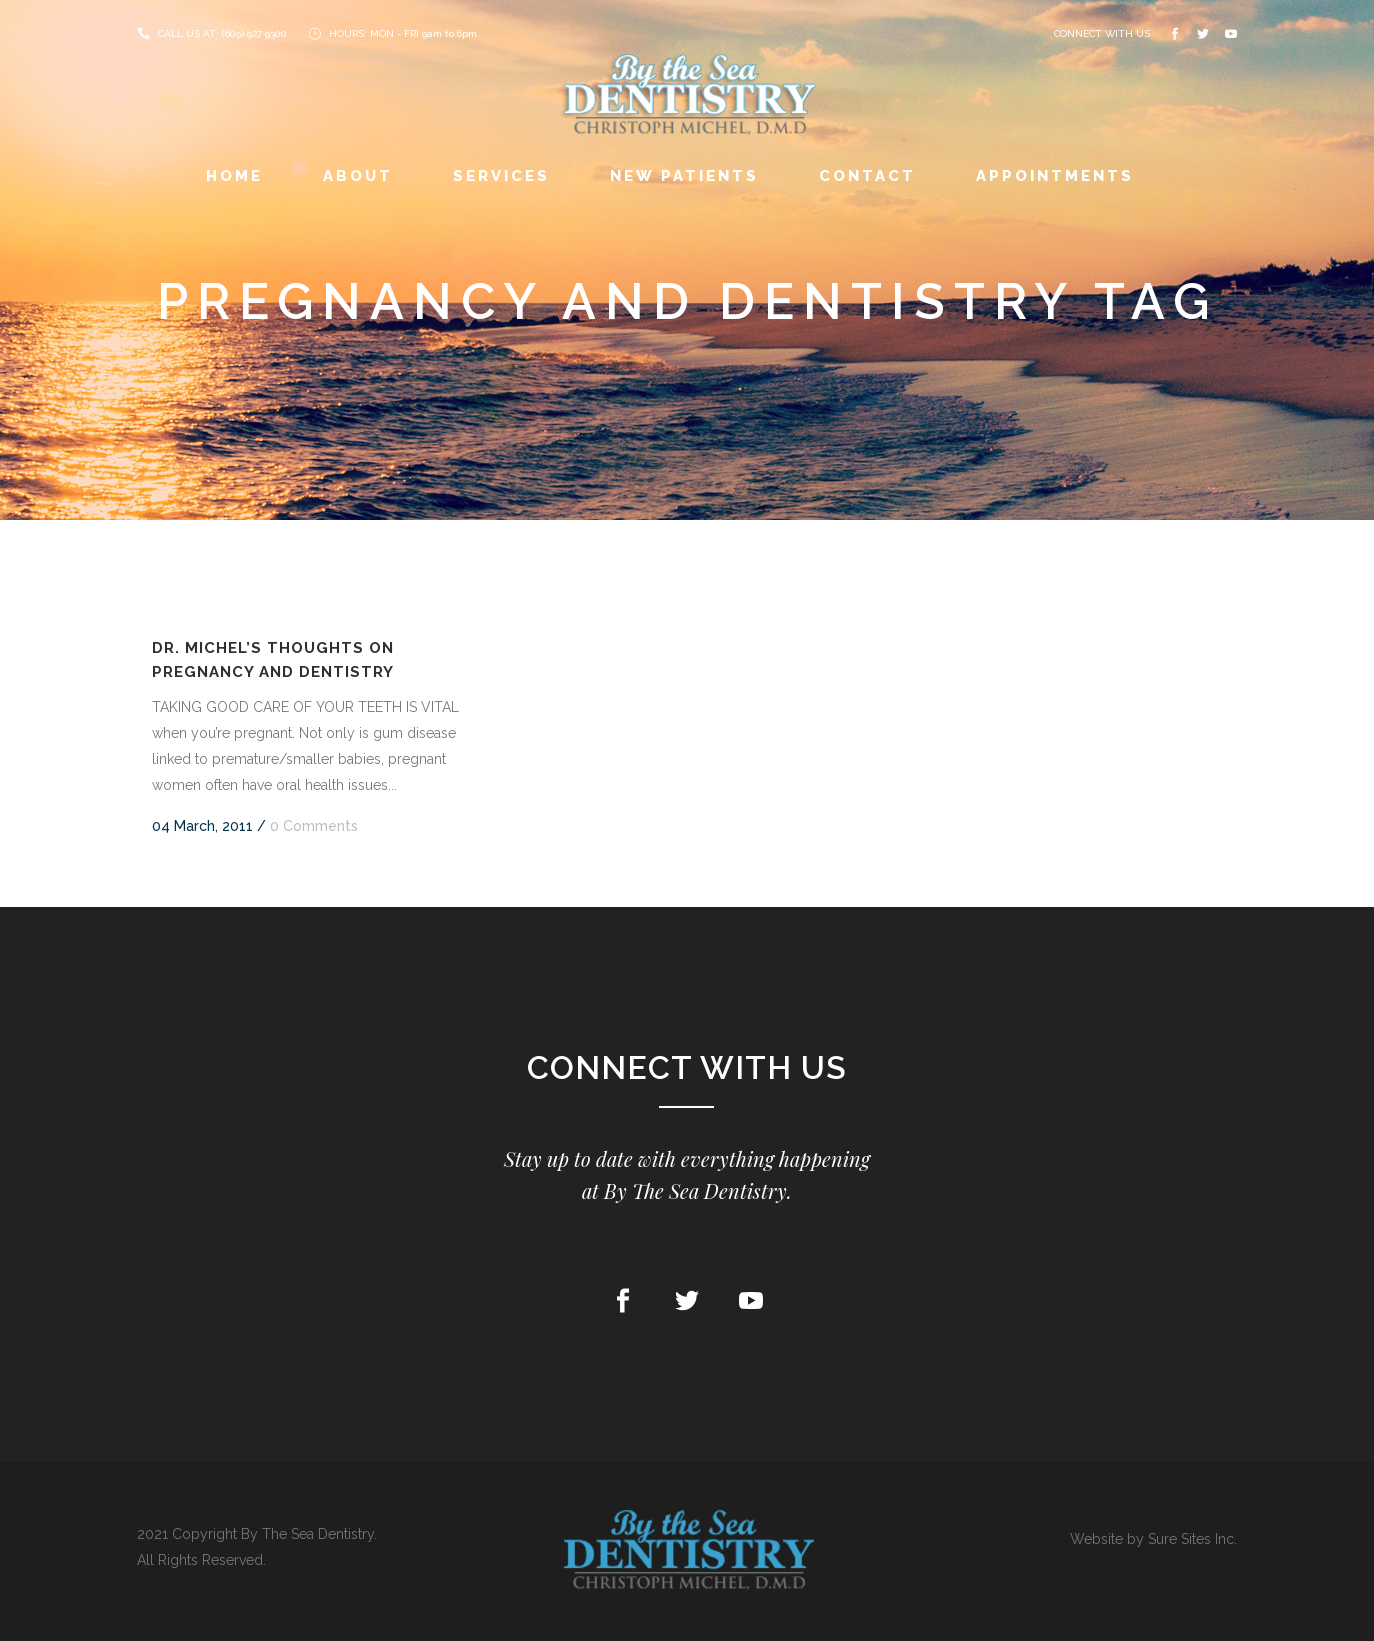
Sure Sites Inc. (1192, 1539)
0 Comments (314, 826)
